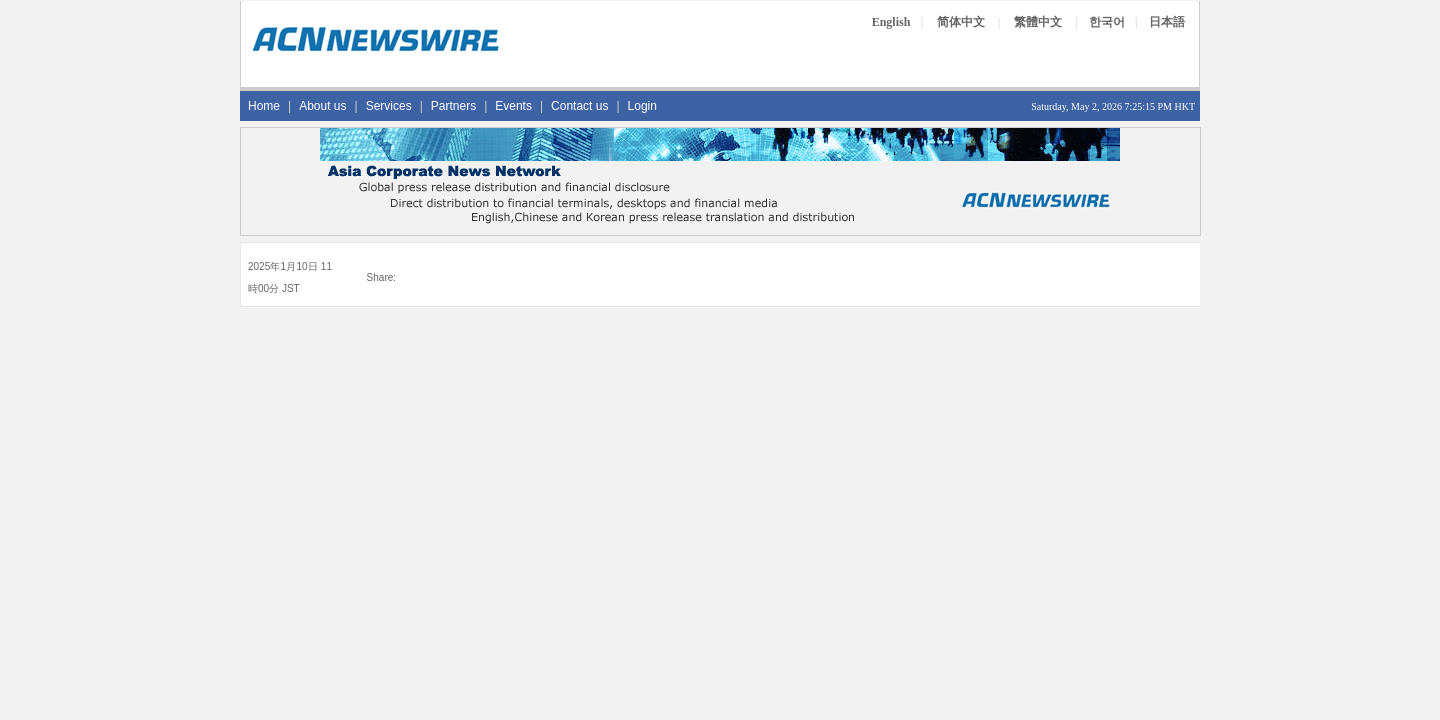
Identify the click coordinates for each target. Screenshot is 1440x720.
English (891, 22)
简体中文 (961, 22)
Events (513, 106)
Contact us (579, 106)
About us (322, 106)
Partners (453, 106)
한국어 (1107, 22)
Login (642, 106)
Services (389, 106)
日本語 (1167, 22)
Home (264, 106)
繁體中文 (1038, 22)
